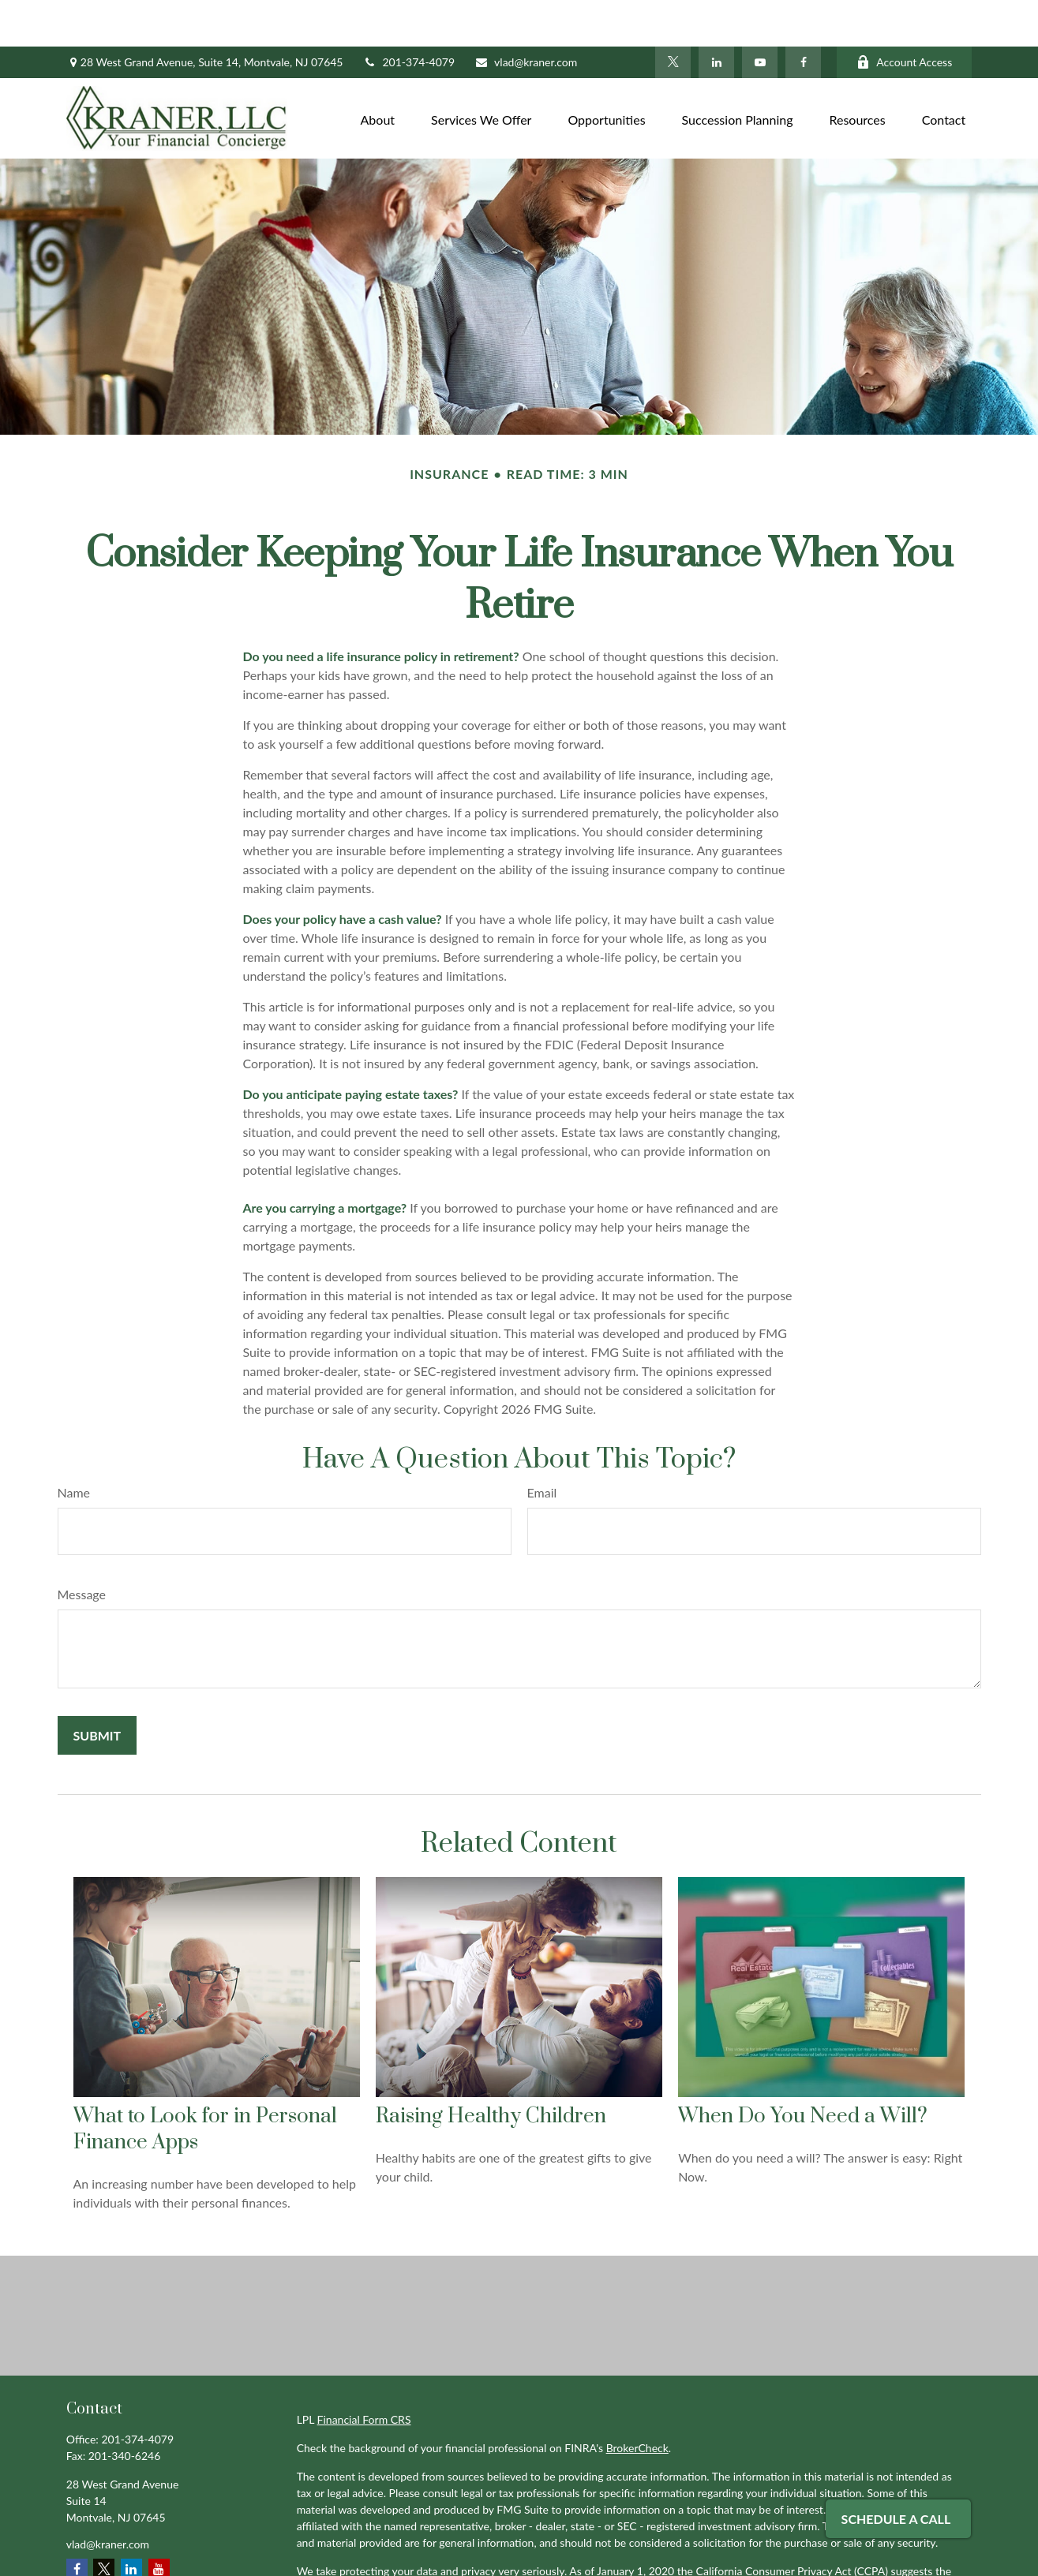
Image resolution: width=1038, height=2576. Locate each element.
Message (82, 1547)
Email (542, 1445)
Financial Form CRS (364, 2373)
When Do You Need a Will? (802, 2070)
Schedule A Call (896, 2518)
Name (74, 1445)
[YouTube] (760, 16)
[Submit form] (97, 1688)
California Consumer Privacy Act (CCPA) (792, 2524)
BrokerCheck (637, 2401)
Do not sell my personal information (663, 2541)
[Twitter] (673, 16)
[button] (378, 71)
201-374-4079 (409, 16)
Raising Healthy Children (491, 2070)
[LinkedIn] (716, 16)
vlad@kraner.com (525, 16)
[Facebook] (803, 16)
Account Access (904, 16)
